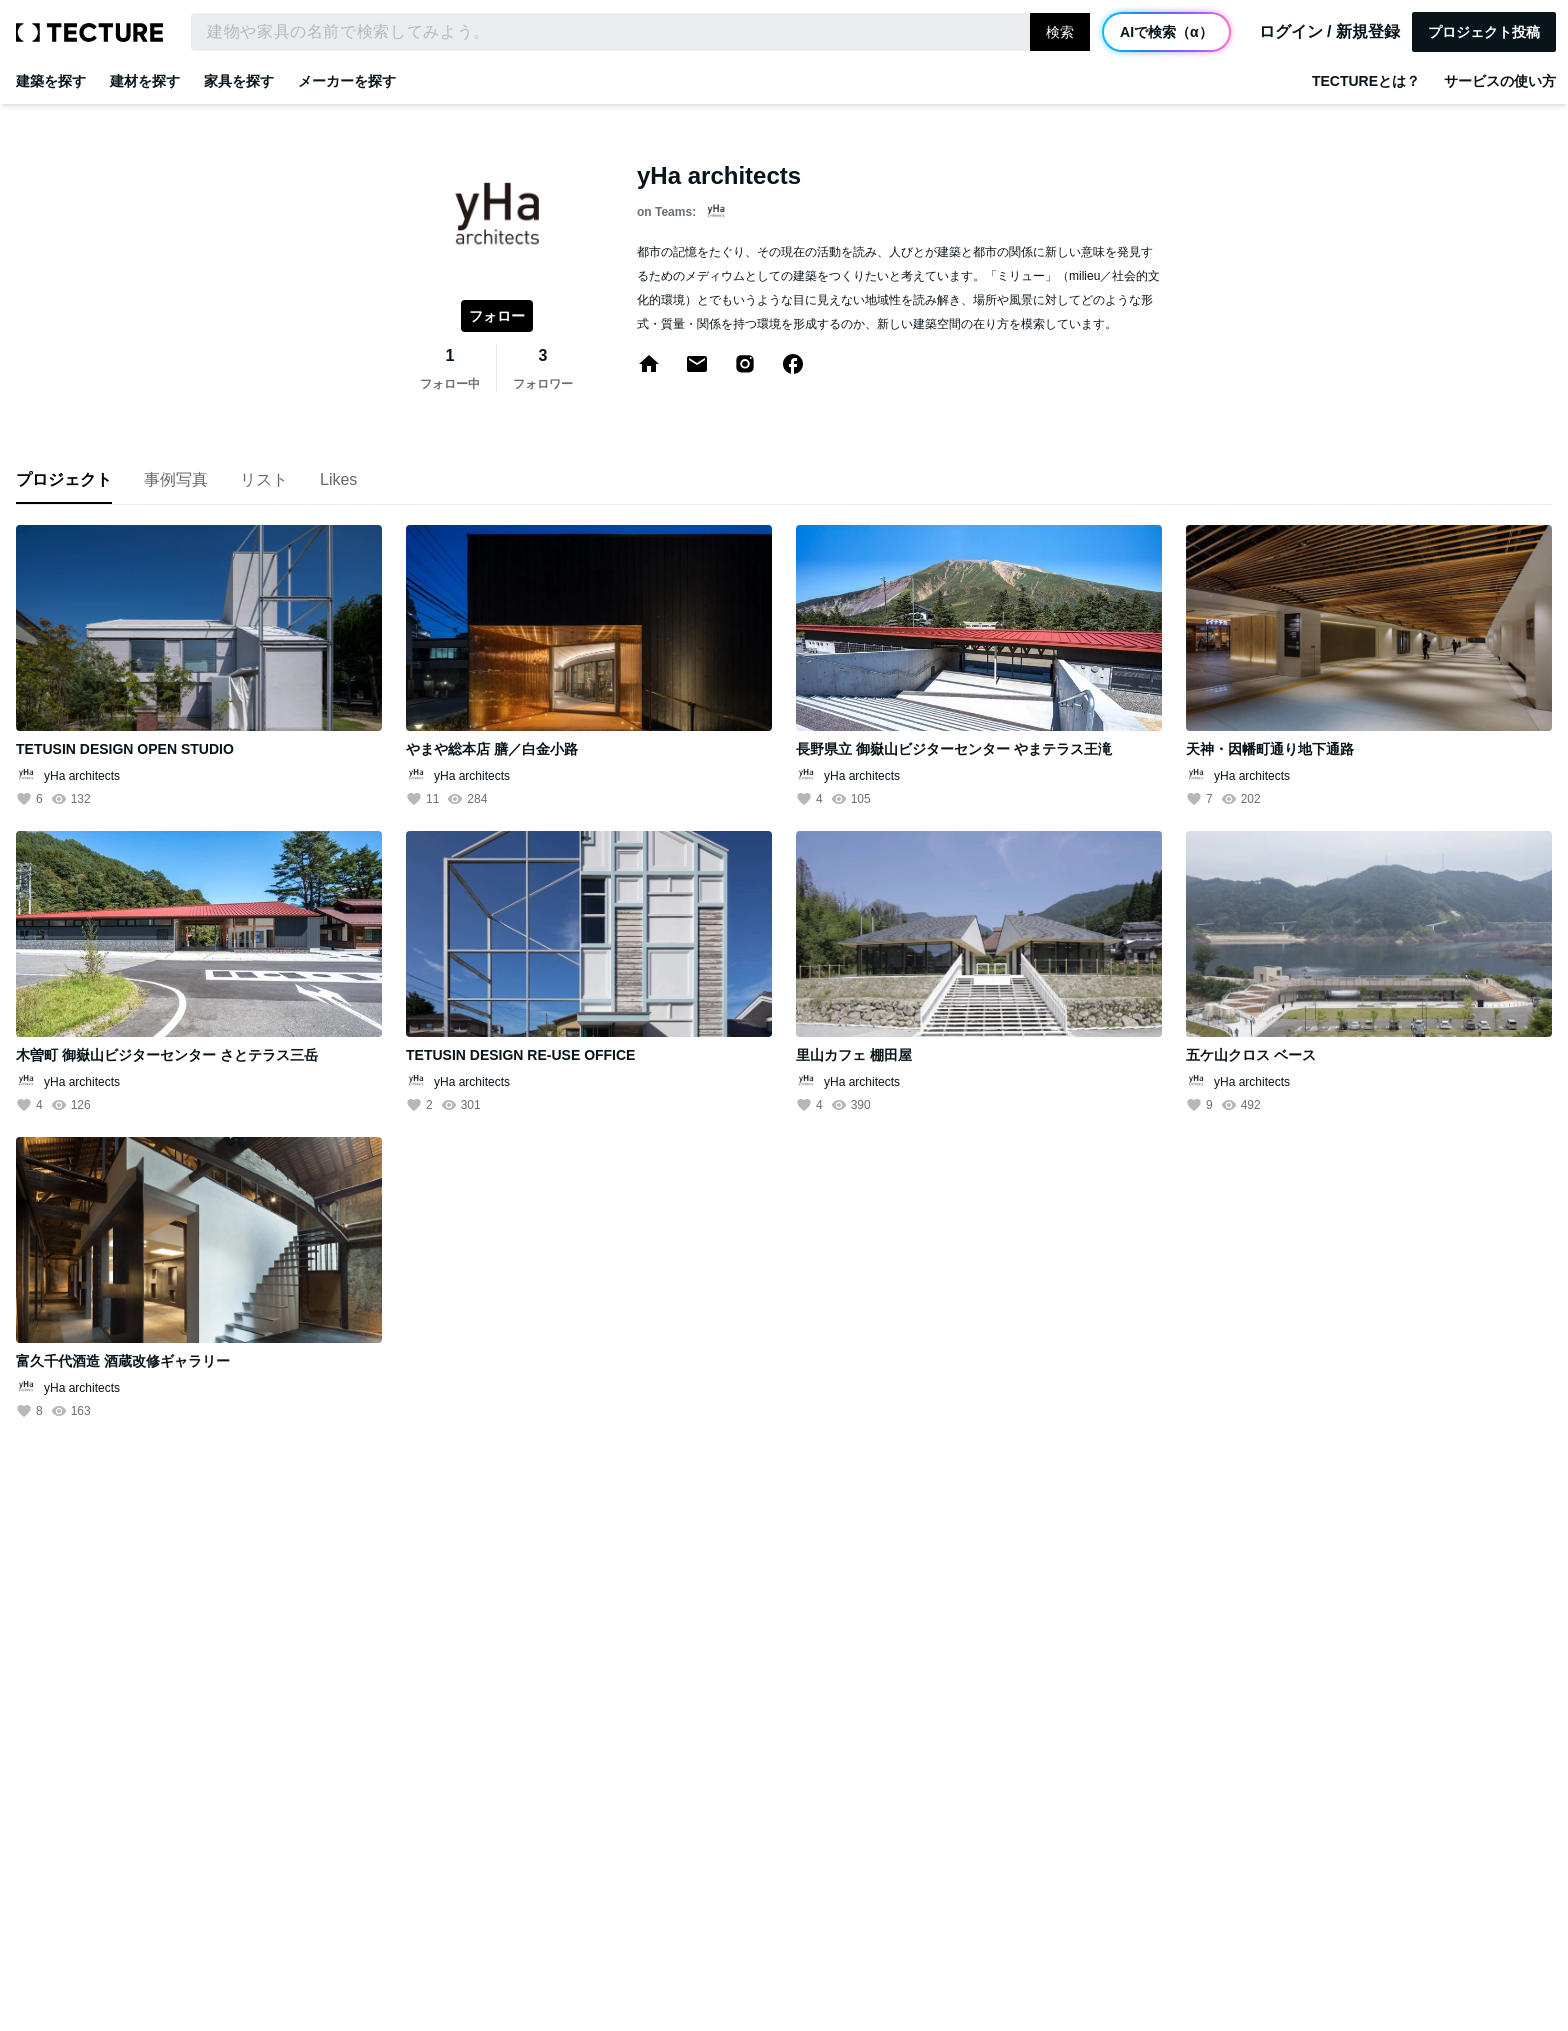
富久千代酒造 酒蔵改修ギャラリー (123, 1361)
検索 (1060, 32)
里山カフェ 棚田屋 (854, 1055)
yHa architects (82, 776)
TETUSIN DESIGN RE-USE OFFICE (520, 1055)
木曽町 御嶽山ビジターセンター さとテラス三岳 (167, 1055)
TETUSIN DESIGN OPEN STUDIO (125, 749)
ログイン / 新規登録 (1329, 32)
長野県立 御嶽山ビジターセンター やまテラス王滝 (954, 749)
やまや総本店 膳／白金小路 (492, 749)
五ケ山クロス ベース (1251, 1055)
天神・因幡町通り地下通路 (1270, 749)
